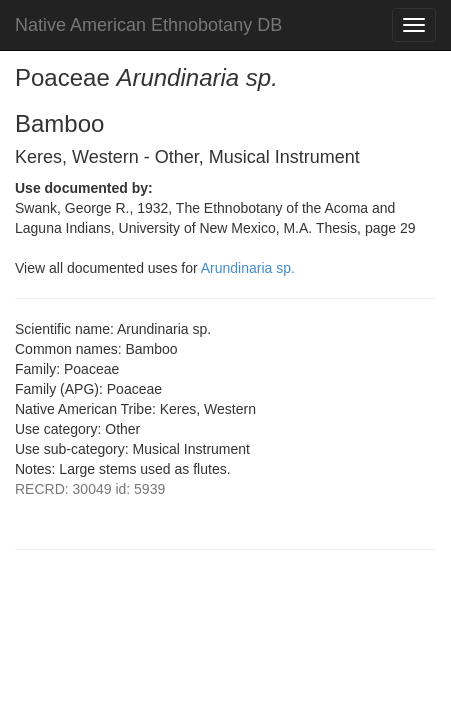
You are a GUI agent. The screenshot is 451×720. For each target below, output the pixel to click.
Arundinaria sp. (248, 268)
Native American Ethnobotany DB (148, 25)
